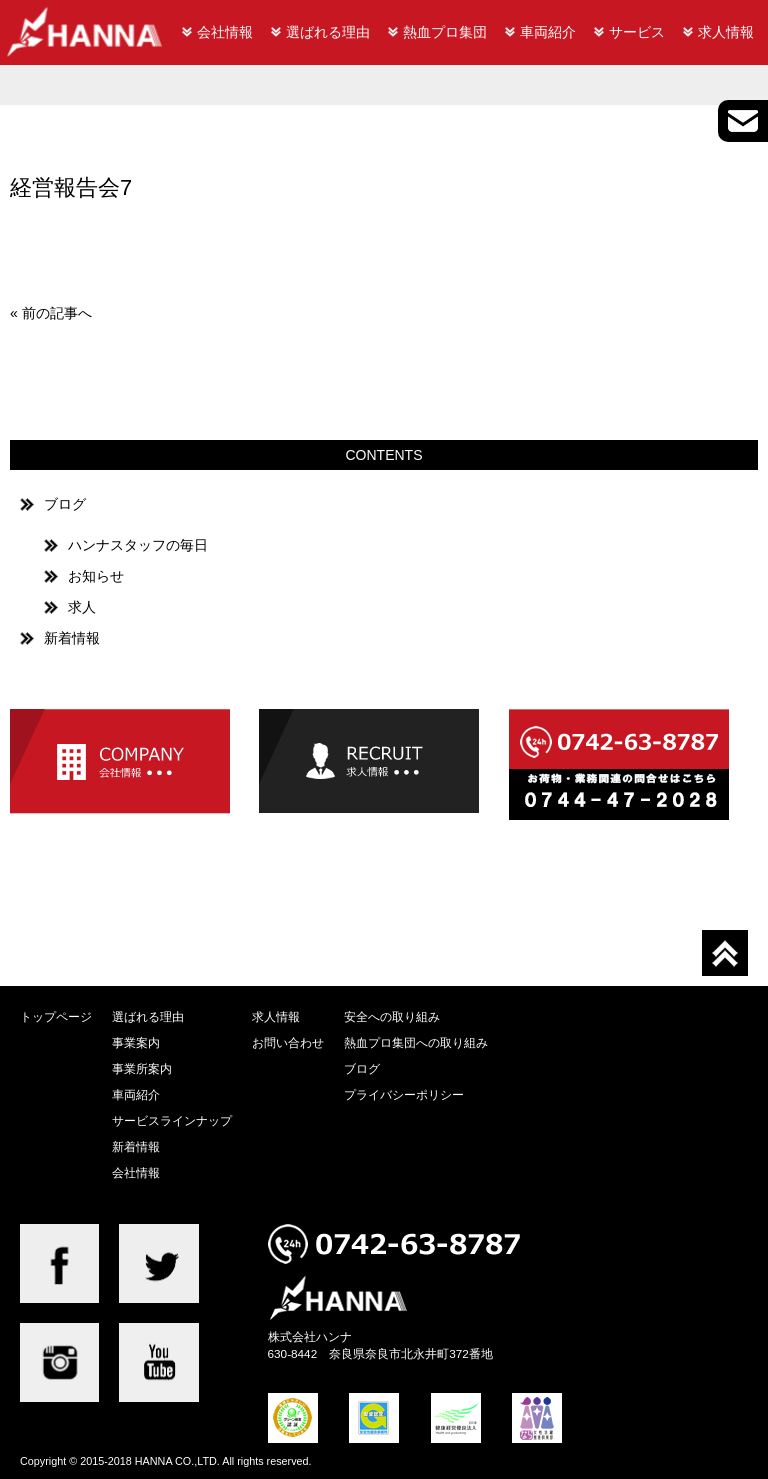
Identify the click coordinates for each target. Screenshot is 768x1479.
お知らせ (96, 576)
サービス (637, 32)
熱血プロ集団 (445, 32)
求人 (82, 607)
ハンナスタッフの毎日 (138, 545)
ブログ (65, 504)
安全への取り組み (392, 1016)
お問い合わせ (288, 1042)
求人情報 (726, 32)
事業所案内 (142, 1068)
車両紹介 (548, 32)
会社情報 (225, 32)
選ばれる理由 (328, 32)
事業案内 (136, 1042)
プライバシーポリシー (404, 1094)
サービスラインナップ (172, 1120)
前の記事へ (57, 313)
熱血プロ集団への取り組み (416, 1042)
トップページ (56, 1016)
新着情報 (72, 638)
